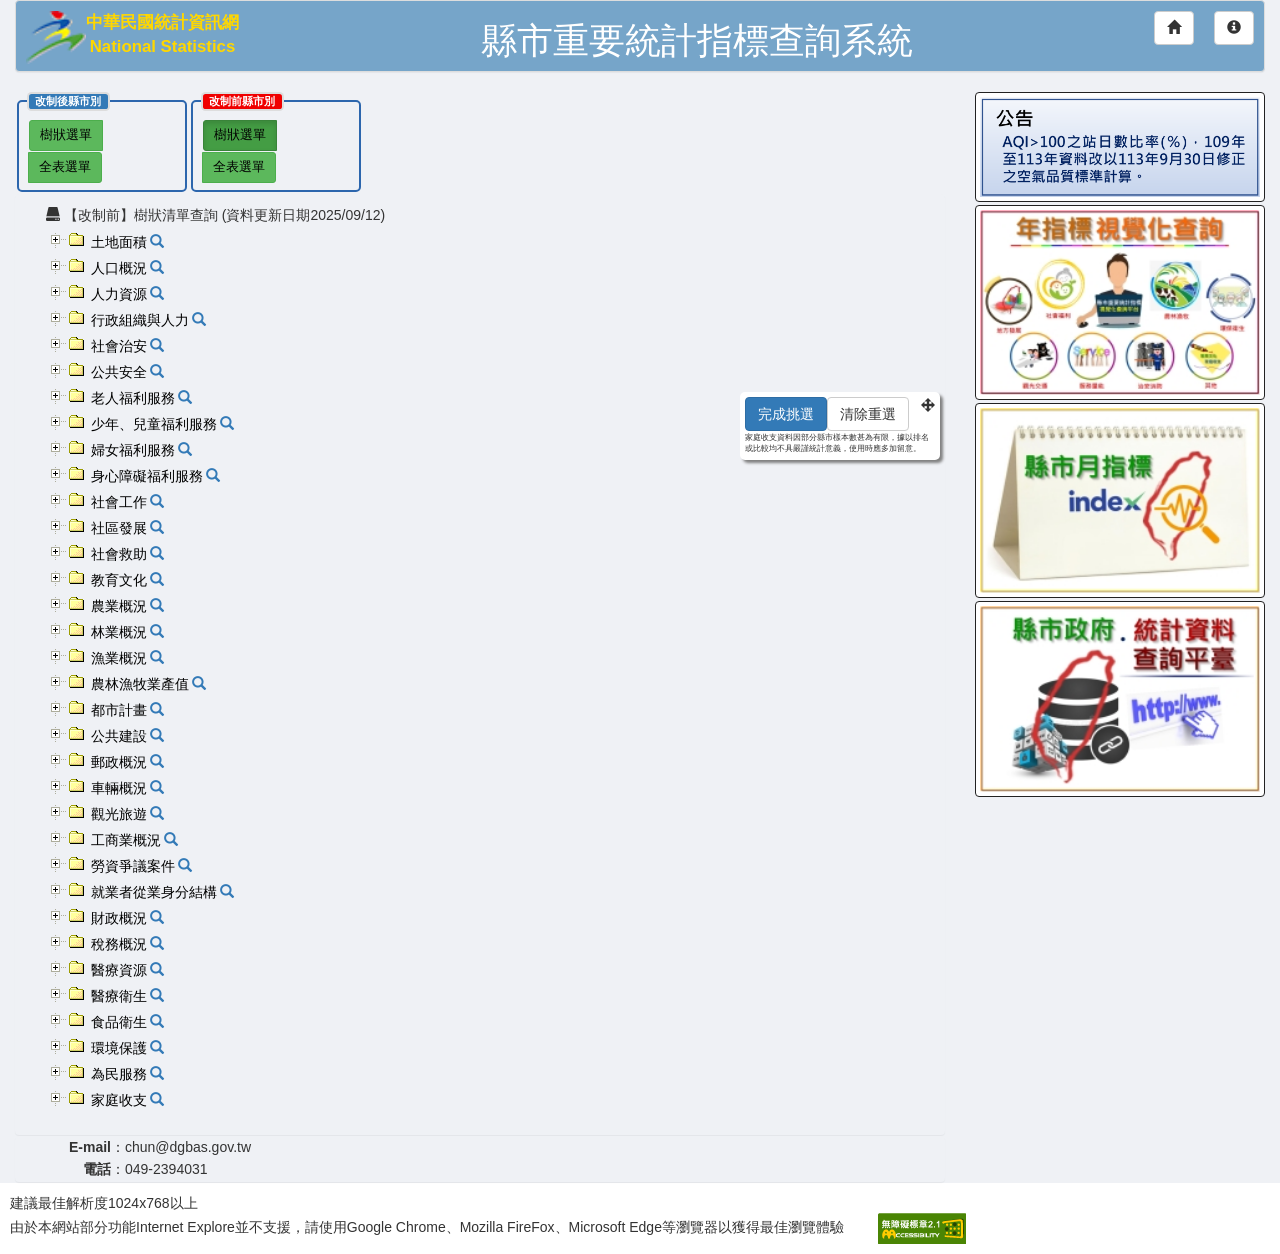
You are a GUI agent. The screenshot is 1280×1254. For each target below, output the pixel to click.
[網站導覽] (1234, 28)
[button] (58, 240)
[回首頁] (1174, 28)
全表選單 (65, 167)
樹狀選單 (66, 135)
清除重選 (868, 414)
